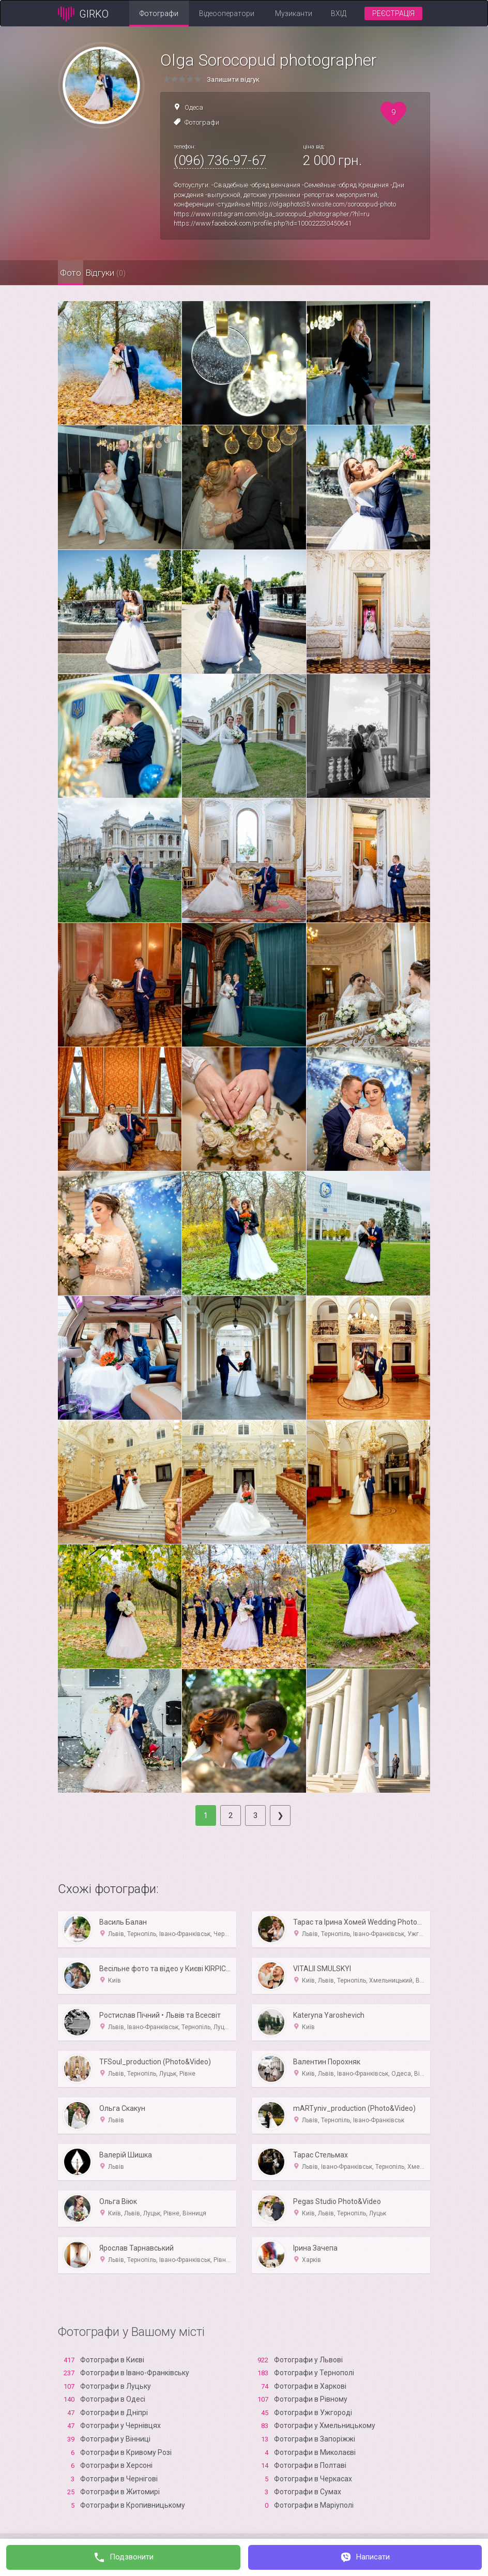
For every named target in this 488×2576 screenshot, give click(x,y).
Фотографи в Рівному (310, 2399)
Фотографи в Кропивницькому (132, 2505)
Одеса (194, 107)
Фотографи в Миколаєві (315, 2452)
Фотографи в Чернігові (119, 2479)
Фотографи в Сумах (307, 2492)
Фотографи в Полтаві (310, 2465)
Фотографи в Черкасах (313, 2479)
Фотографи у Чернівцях (120, 2425)
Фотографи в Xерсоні (116, 2465)
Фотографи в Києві (112, 2360)
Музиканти (293, 13)
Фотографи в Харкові (310, 2386)
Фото (81, 272)
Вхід (338, 13)
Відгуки (138, 272)
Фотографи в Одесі (112, 2399)
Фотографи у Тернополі (314, 2373)
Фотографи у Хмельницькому (324, 2425)
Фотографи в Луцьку (115, 2386)
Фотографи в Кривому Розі (126, 2452)
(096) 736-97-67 (220, 160)
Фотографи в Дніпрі (114, 2412)
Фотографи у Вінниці (115, 2439)
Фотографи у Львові (308, 2360)
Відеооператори (226, 13)
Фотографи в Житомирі (120, 2492)
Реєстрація (393, 13)
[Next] (280, 1815)
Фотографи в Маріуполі (314, 2505)
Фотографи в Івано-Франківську (134, 2373)
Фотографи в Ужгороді (313, 2412)
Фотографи (159, 13)
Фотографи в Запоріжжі (314, 2439)
